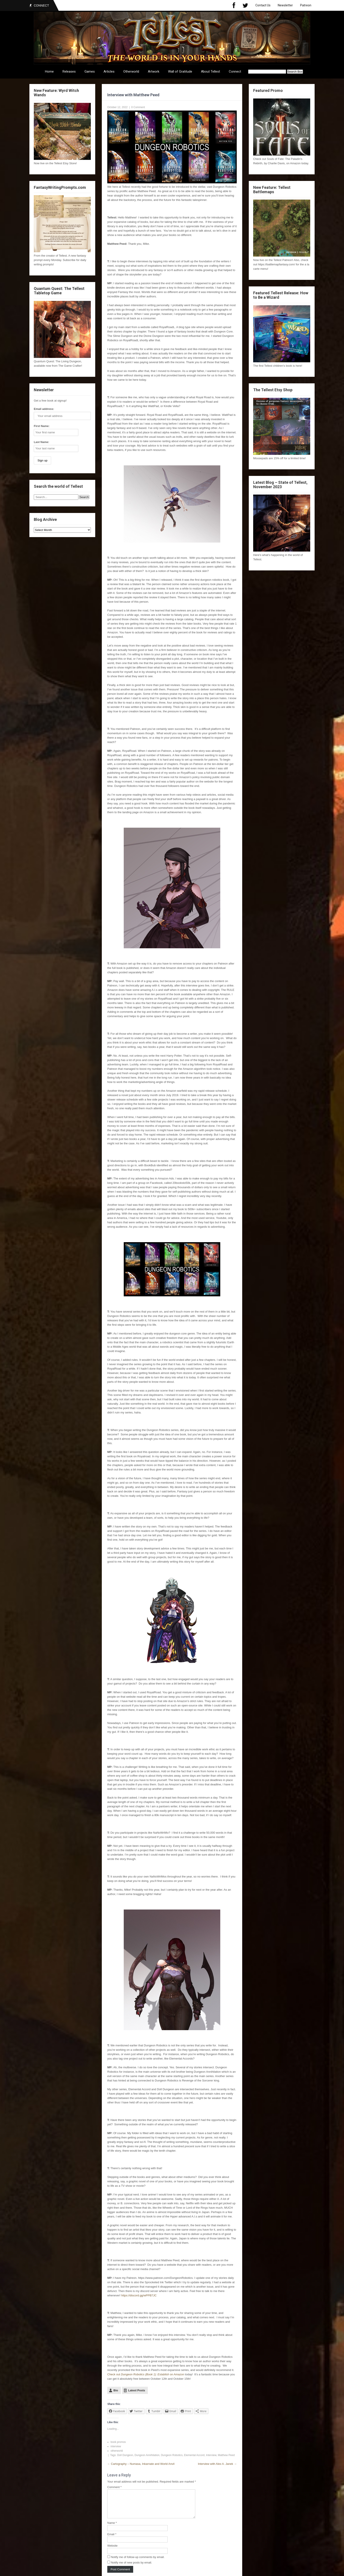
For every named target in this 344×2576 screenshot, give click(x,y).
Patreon (305, 5)
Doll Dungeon (125, 2455)
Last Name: (41, 442)
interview (116, 2446)
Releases (69, 71)
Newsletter (285, 5)
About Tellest (210, 71)
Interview (211, 2455)
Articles (109, 71)
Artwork (153, 71)
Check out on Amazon (145, 2374)
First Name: (42, 426)
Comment (114, 2487)
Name (112, 2528)
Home (49, 71)
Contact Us (263, 5)
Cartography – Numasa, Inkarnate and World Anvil (140, 2463)
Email (111, 2539)
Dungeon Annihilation (146, 2455)
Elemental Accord (194, 2455)
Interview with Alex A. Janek (217, 2463)
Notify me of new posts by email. (131, 2567)
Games (89, 71)
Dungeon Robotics (172, 2455)
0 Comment (138, 107)
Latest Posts (136, 2390)
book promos (118, 2442)
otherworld (117, 2450)
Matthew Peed (226, 2455)
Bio (115, 2390)
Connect (235, 71)
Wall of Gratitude (180, 71)
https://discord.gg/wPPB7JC (139, 2295)
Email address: (44, 409)
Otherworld (131, 71)
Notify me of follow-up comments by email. (138, 2562)
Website (112, 2551)
